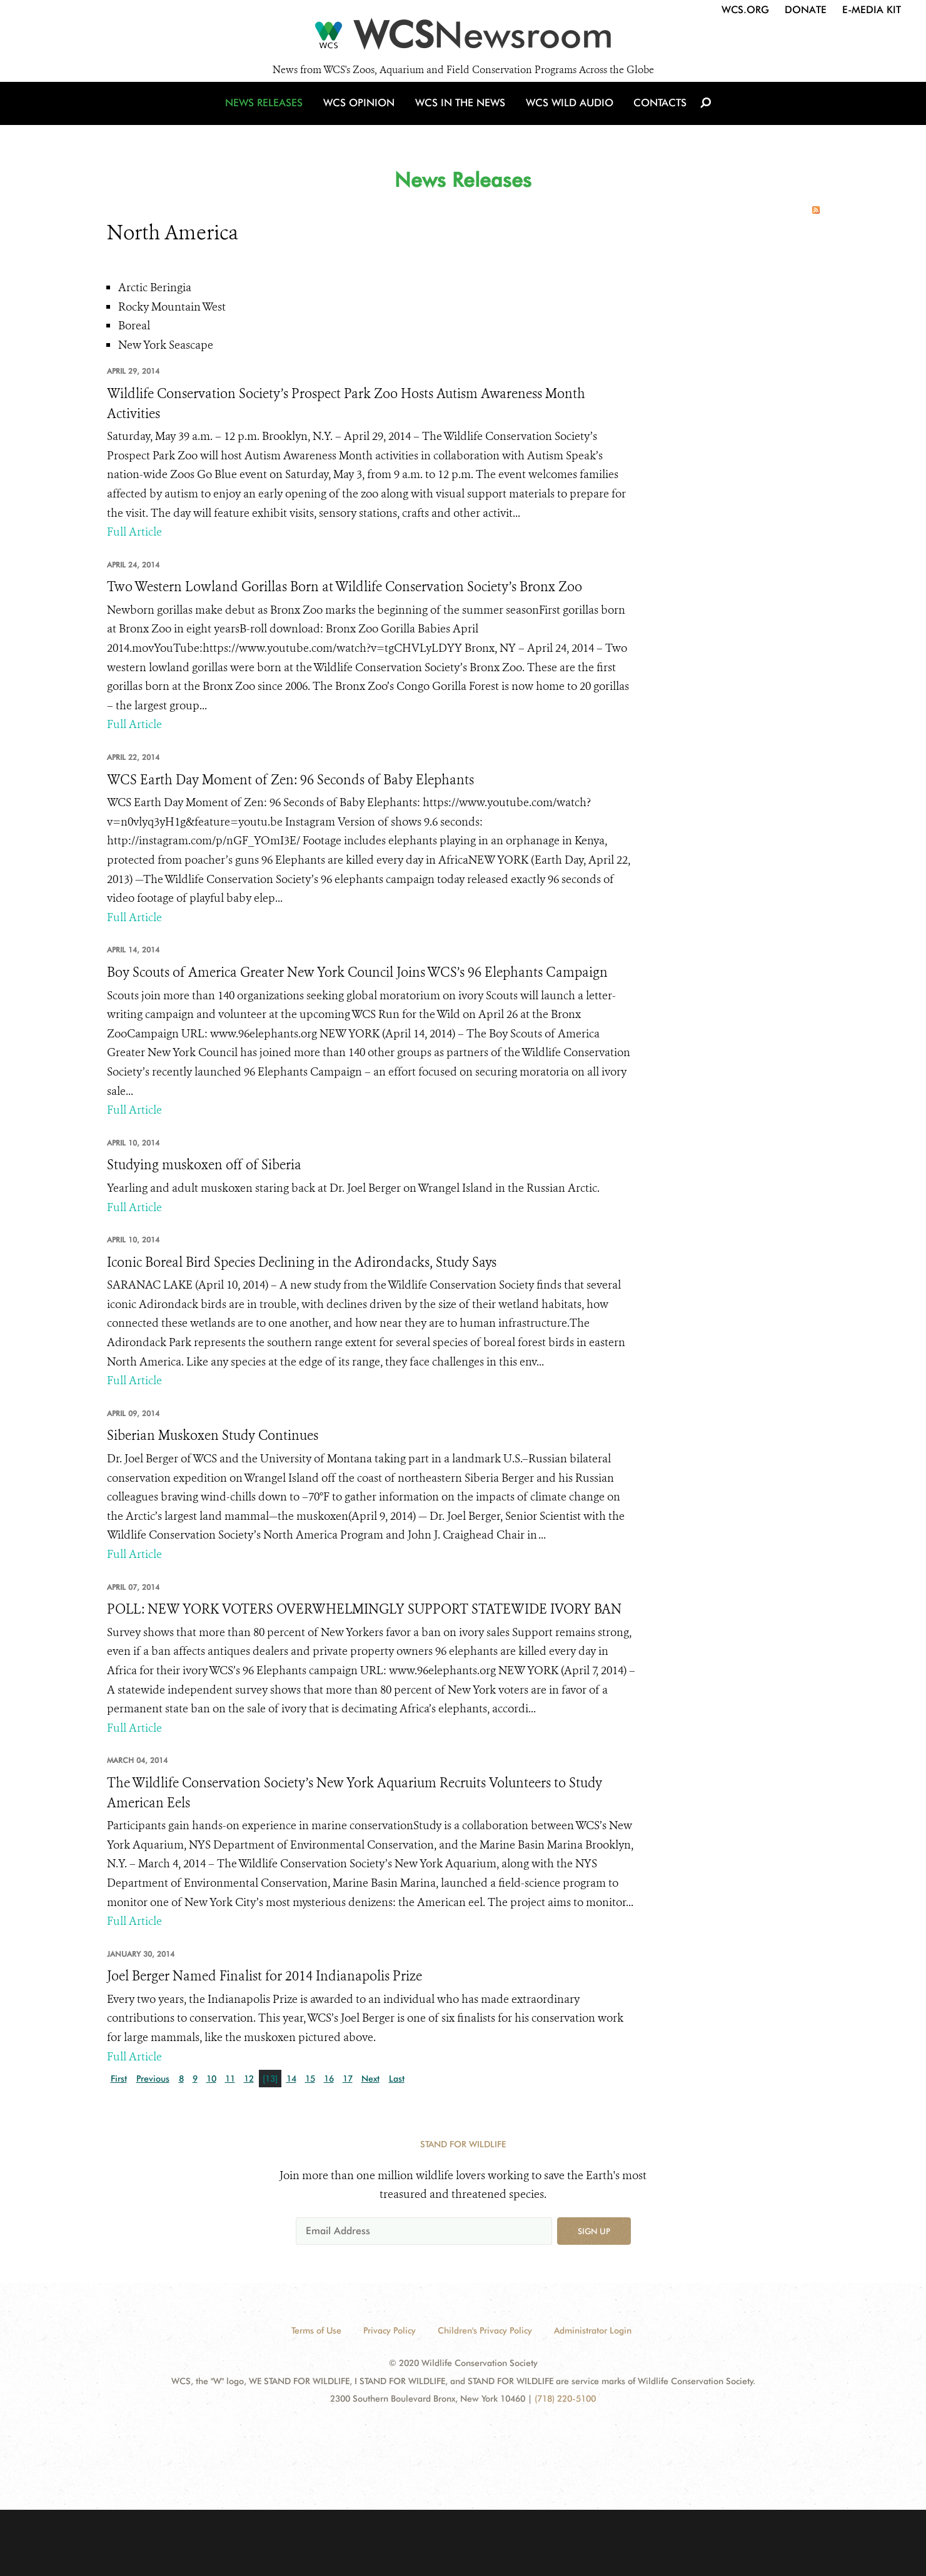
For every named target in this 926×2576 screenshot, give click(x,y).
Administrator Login (593, 2330)
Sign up (594, 2231)
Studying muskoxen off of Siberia (204, 1165)
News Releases (269, 114)
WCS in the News (461, 114)
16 (329, 2079)
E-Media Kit (871, 10)
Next (370, 2079)
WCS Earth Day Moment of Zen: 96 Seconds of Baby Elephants (290, 780)
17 (348, 2079)
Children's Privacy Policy (485, 2330)
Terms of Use (316, 2330)
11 (230, 2079)
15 (310, 2079)
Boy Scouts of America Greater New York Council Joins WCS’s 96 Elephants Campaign (357, 972)
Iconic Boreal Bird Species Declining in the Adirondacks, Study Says (301, 1262)
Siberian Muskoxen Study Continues (212, 1435)
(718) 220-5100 (565, 2399)
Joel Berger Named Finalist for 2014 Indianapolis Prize (264, 1976)
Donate (806, 10)
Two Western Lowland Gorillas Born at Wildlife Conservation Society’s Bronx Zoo (344, 587)
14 (291, 2079)
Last (397, 2079)
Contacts (656, 114)
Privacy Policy (389, 2330)
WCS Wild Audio (568, 114)
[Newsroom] (463, 38)
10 (211, 2079)
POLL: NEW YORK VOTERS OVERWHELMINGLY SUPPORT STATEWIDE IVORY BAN (364, 1609)
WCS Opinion (362, 114)
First (119, 2079)
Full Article (134, 531)
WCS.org (745, 10)
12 (249, 2079)
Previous (152, 2079)
